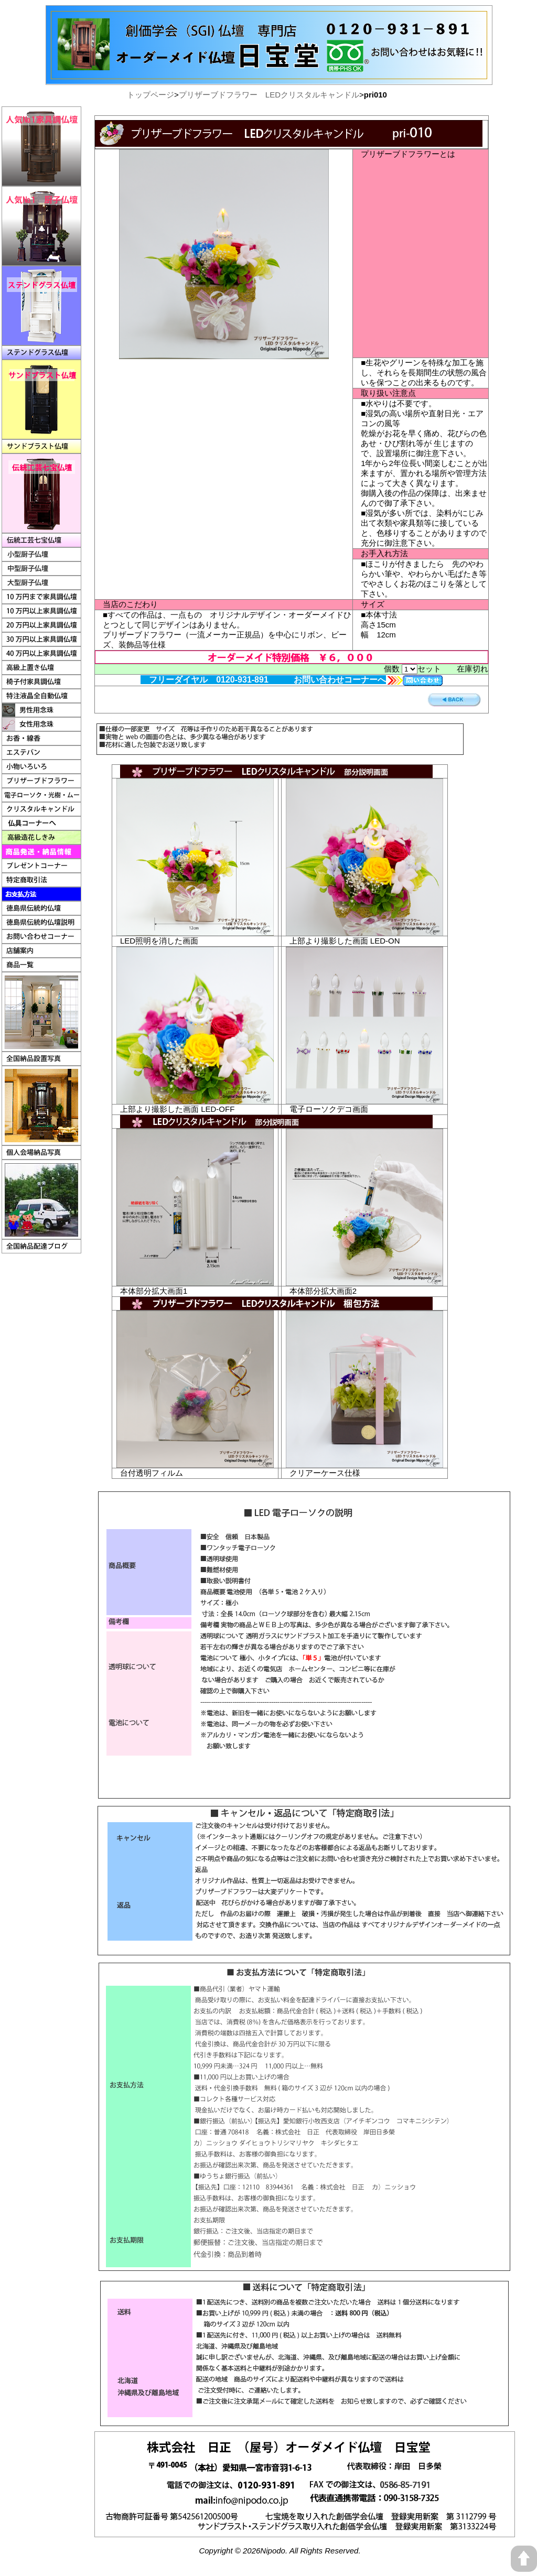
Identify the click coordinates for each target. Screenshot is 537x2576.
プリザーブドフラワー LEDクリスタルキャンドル (269, 94)
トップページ (150, 94)
